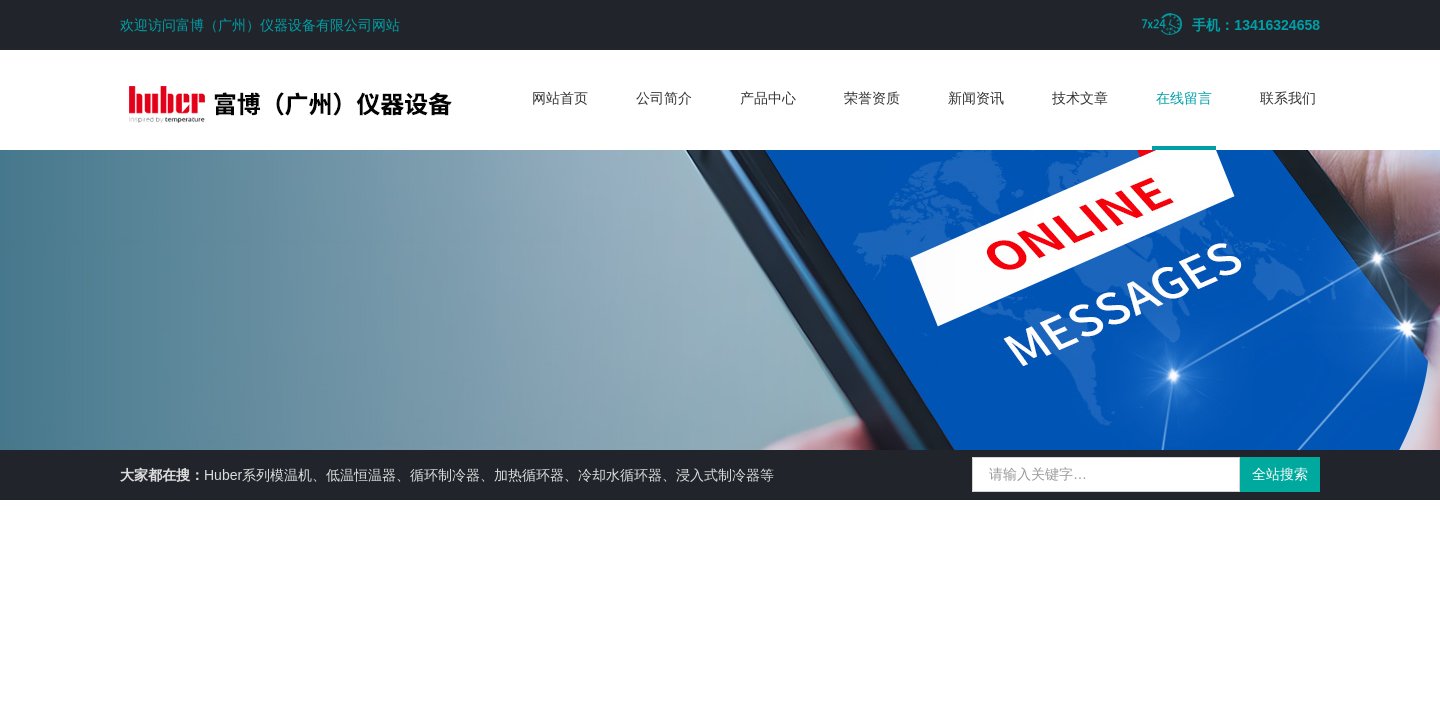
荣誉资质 (872, 98)
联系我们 (1288, 98)
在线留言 (1184, 98)
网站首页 (560, 98)
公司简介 (664, 98)
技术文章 (1080, 98)
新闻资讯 (976, 98)
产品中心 (768, 98)
